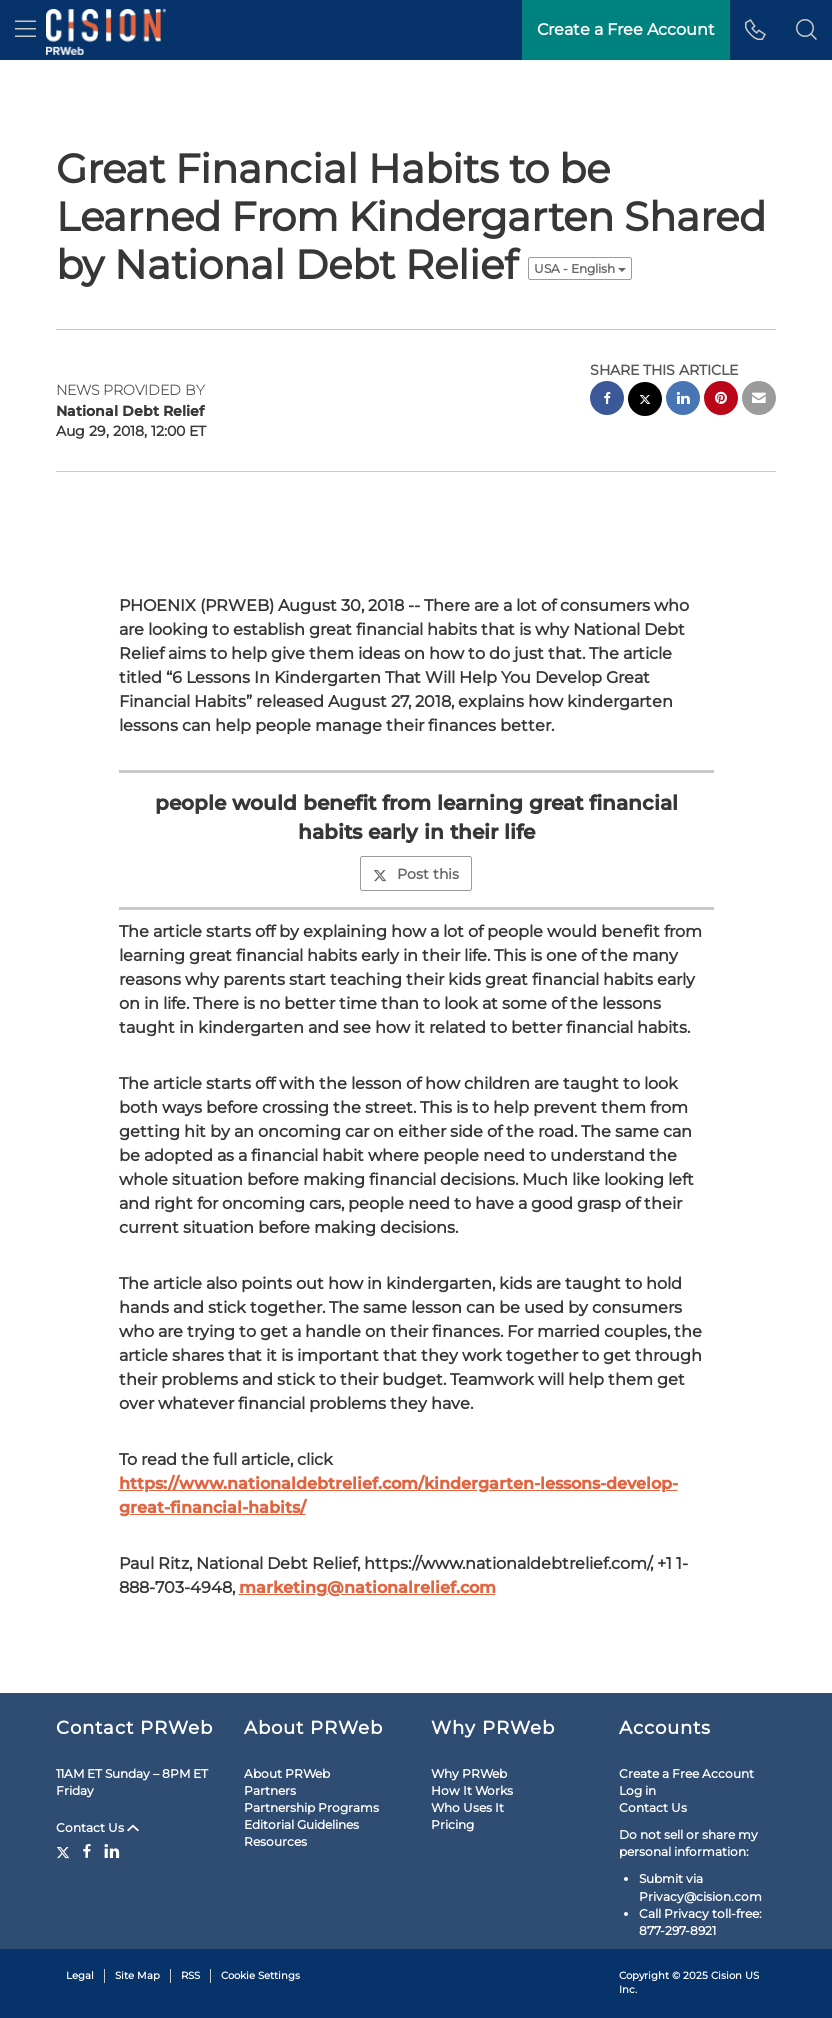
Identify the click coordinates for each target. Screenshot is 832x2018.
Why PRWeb (469, 1773)
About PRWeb (287, 1773)
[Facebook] (87, 1851)
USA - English (580, 268)
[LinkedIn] (112, 1851)
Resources (275, 1841)
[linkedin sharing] (683, 400)
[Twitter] (65, 1851)
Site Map (137, 1975)
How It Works (472, 1790)
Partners (270, 1790)
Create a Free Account (686, 1773)
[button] (806, 30)
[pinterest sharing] (721, 400)
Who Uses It (467, 1807)
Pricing (452, 1824)
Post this (416, 874)
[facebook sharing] (607, 400)
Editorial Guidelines (301, 1824)
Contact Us (97, 1827)
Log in (637, 1790)
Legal (80, 1975)
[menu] (25, 30)
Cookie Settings (260, 1975)
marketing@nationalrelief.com (367, 1587)
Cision (726, 1975)
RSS (190, 1975)
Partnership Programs (311, 1807)
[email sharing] (759, 400)
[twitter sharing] (645, 401)
